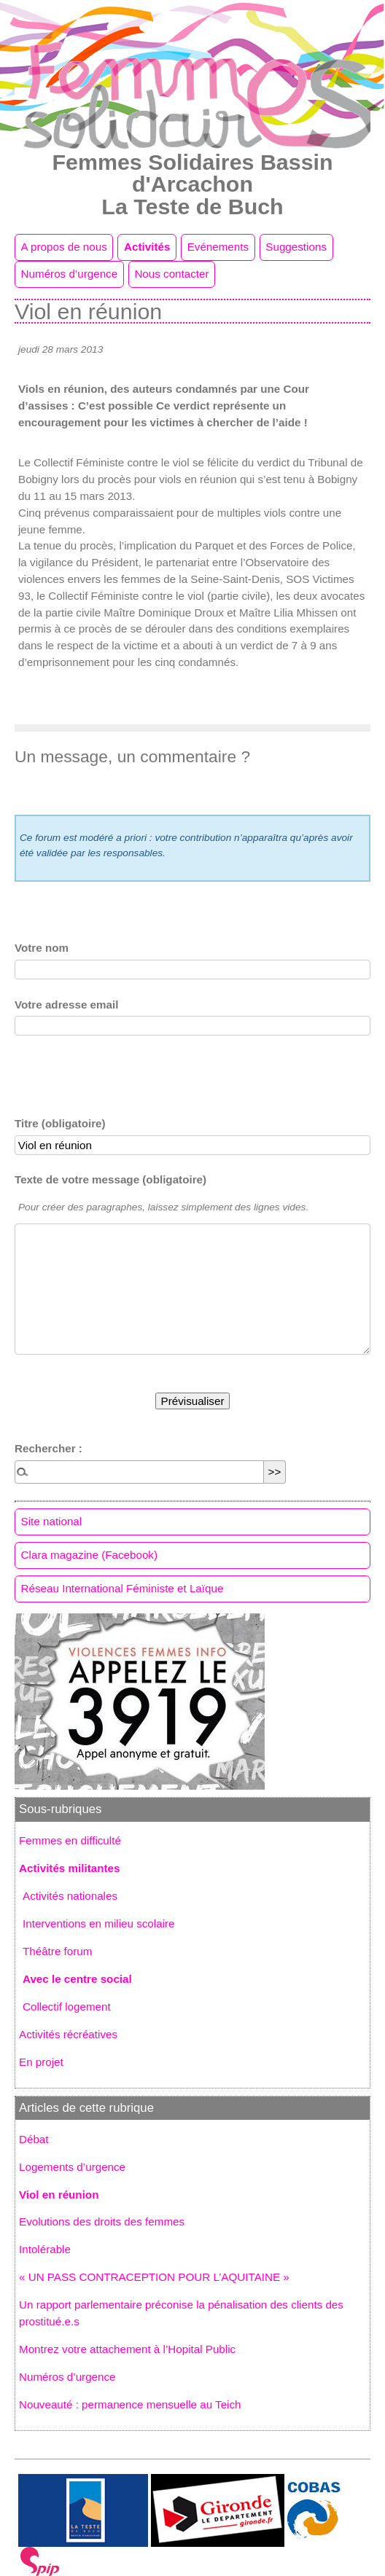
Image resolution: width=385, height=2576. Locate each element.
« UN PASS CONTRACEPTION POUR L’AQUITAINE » (154, 2277)
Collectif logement (67, 2006)
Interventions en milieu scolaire (99, 1923)
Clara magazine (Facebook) (89, 1555)
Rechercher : (48, 1448)
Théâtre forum (57, 1951)
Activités (147, 246)
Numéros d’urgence (69, 273)
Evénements (218, 246)
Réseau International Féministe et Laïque (122, 1588)
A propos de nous (64, 246)
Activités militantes (69, 1868)
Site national (51, 1521)
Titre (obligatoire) (60, 1123)
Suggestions (296, 246)
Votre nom (42, 947)
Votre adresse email (66, 1004)
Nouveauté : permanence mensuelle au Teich (130, 2404)
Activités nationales (70, 1896)
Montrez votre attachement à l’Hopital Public (127, 2349)
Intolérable (45, 2249)
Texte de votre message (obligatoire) (110, 1179)
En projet (41, 2062)
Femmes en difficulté (70, 1840)
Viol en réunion (58, 2194)
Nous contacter (171, 273)
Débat (34, 2139)
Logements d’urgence (72, 2167)
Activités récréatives (68, 2034)
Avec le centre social (77, 1979)
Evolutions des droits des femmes (101, 2221)
